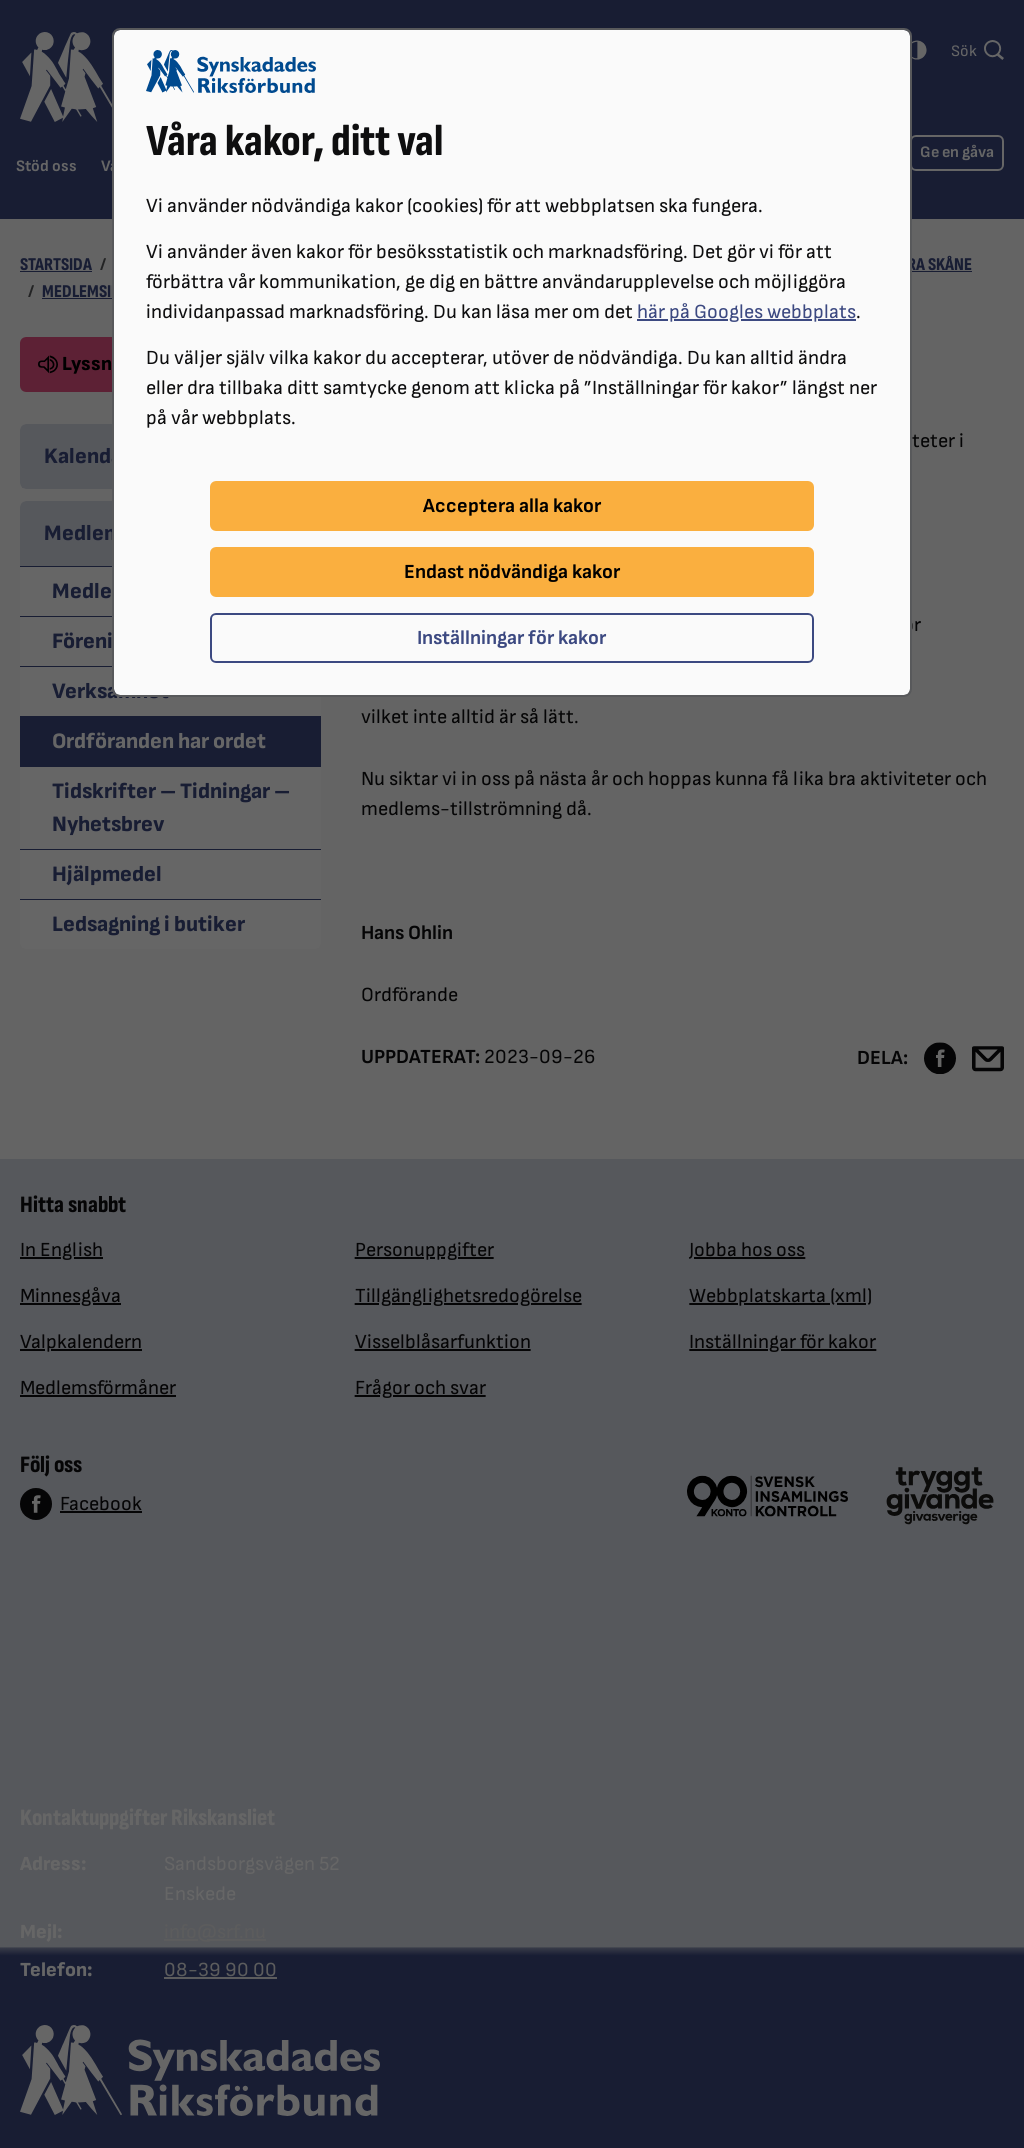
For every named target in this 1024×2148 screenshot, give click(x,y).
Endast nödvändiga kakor (512, 572)
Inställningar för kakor (511, 638)
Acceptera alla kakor (512, 506)
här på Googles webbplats (746, 312)
